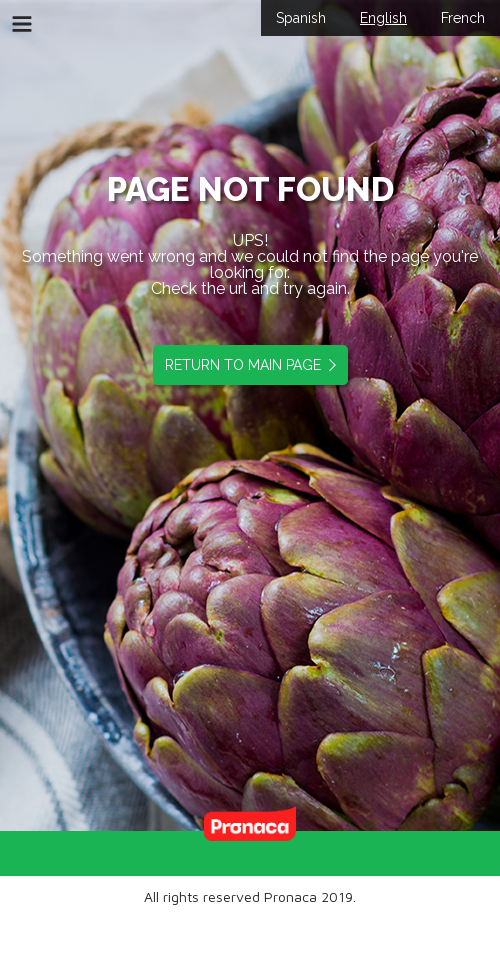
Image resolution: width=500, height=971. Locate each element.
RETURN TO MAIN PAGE (247, 365)
